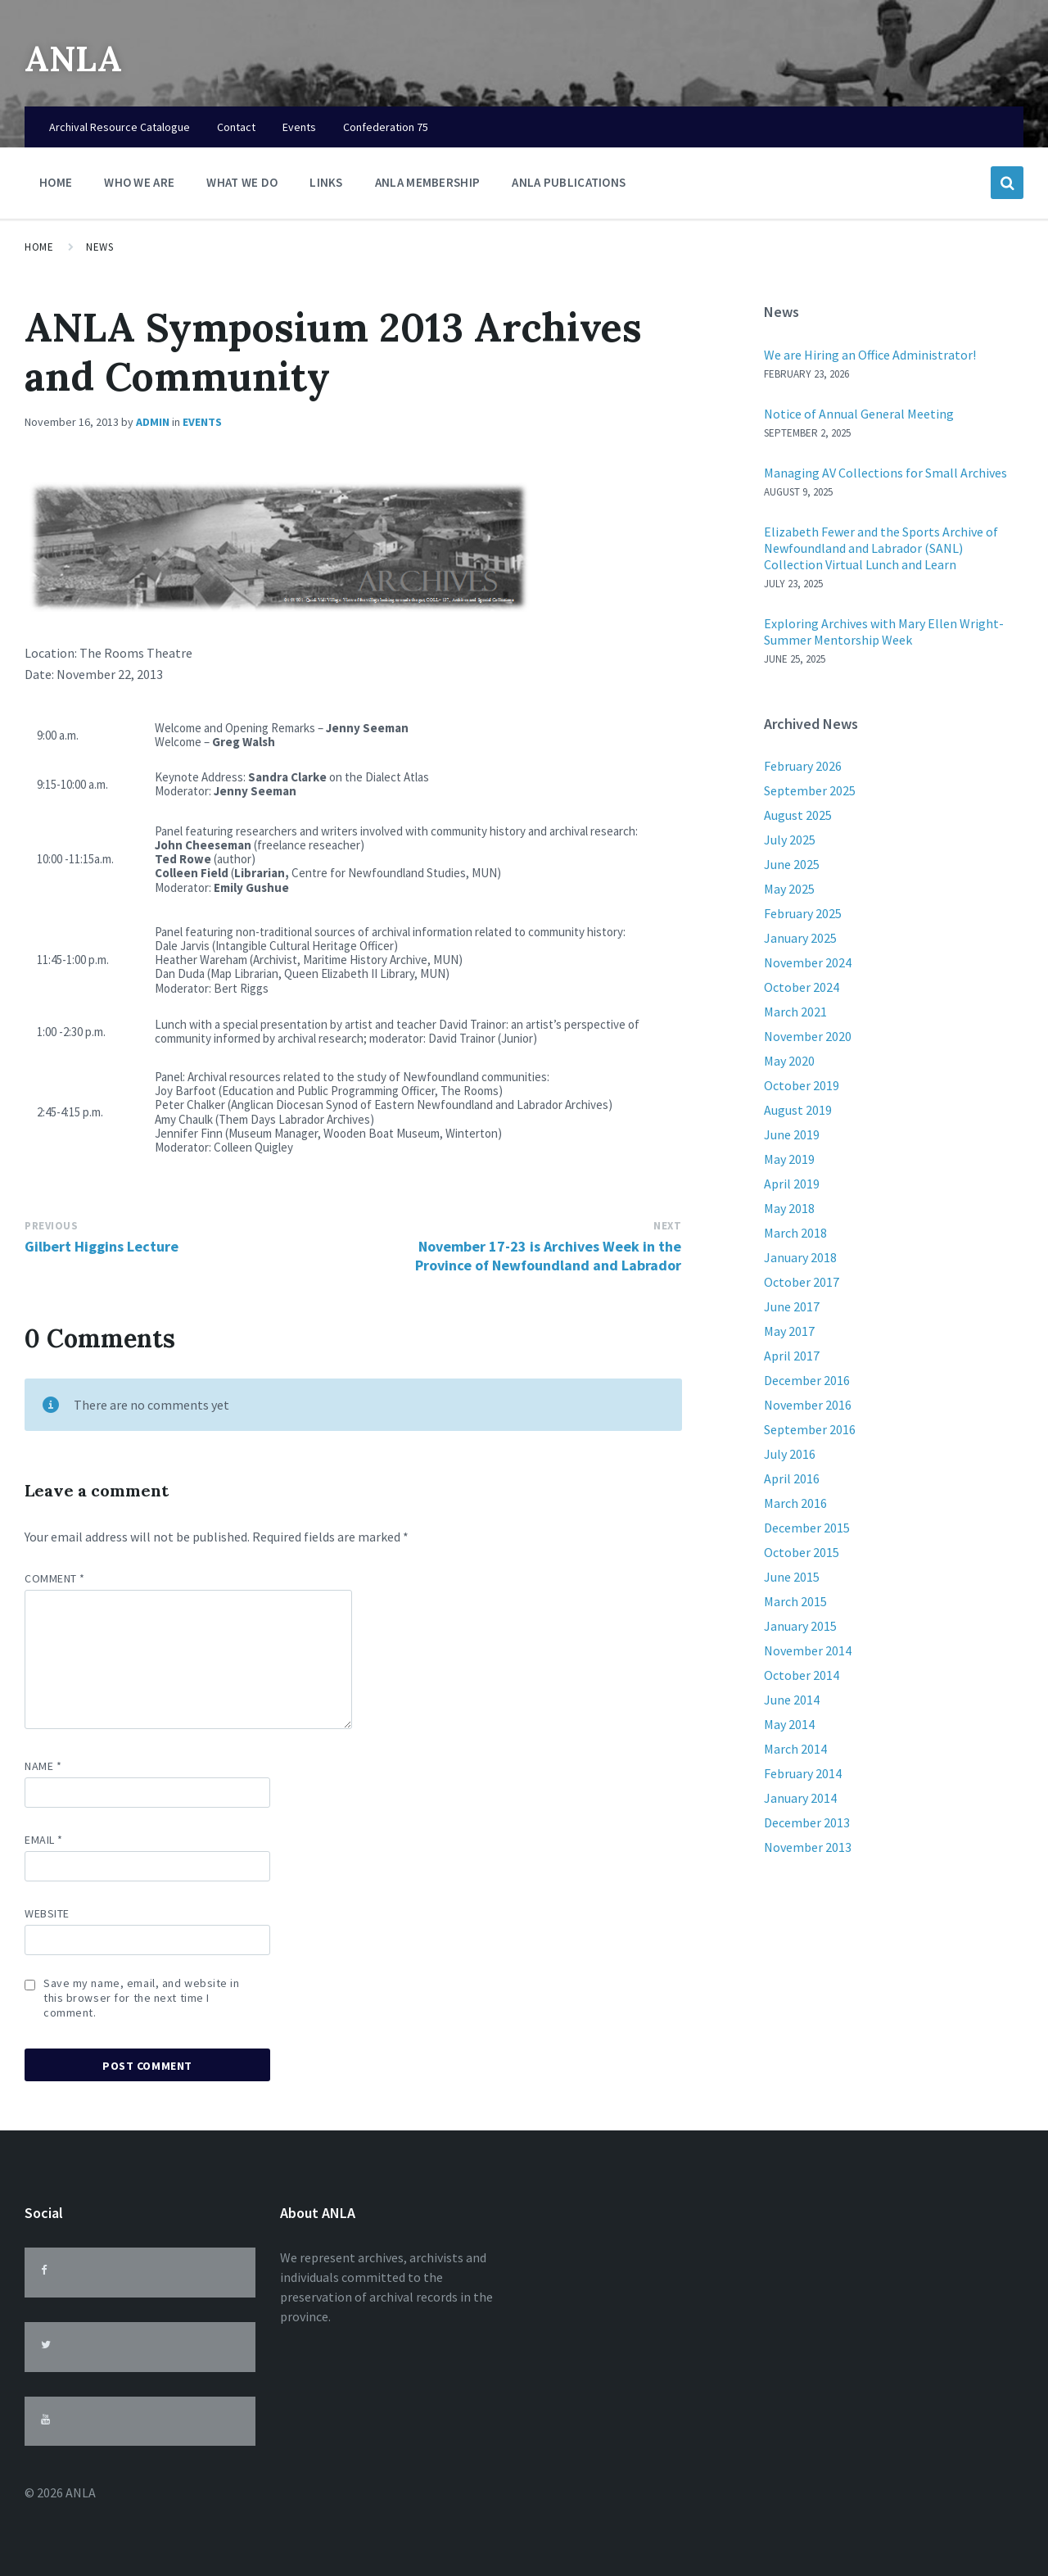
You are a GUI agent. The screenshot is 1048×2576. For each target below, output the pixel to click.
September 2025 (810, 790)
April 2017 (792, 1355)
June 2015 (792, 1577)
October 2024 (801, 987)
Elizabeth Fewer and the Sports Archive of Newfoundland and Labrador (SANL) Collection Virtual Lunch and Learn (881, 548)
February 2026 (803, 766)
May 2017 (789, 1331)
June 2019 (792, 1134)
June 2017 (792, 1306)
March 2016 (795, 1503)
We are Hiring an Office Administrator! (870, 354)
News (99, 247)
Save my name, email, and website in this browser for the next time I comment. (141, 1998)
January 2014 (800, 1798)
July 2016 (789, 1454)
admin (152, 421)
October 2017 (801, 1282)
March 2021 (795, 1011)
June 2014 (792, 1699)
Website (47, 1913)
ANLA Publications (569, 182)
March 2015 (795, 1601)
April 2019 (792, 1183)
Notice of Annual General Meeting (859, 413)
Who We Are (139, 186)
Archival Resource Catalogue (119, 127)
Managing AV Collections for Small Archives (885, 472)
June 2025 (792, 864)
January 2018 (800, 1257)
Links (326, 186)
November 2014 (808, 1650)
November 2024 (808, 962)
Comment (55, 1578)
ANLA (80, 57)
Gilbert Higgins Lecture (101, 1246)
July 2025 (789, 839)
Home (55, 182)
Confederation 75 (385, 127)
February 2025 (803, 913)
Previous (51, 1226)
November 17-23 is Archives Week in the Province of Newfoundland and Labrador (548, 1255)
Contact (236, 127)
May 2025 (789, 889)
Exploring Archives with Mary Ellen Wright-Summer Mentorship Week (884, 631)
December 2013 (807, 1822)
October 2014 (801, 1675)
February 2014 (803, 1773)
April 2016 (792, 1478)
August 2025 (798, 815)
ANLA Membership (428, 182)
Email (44, 1839)
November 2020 (808, 1036)
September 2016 (810, 1429)
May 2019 (789, 1159)
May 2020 (789, 1061)
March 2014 (795, 1749)
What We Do (242, 186)
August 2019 (798, 1110)
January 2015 (800, 1626)
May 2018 (789, 1208)
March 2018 (795, 1233)
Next (667, 1226)
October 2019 (801, 1085)
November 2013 (808, 1847)
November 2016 (808, 1405)
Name (43, 1766)
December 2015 (807, 1527)
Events (299, 127)
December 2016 (807, 1380)
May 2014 (789, 1724)
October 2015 (801, 1552)
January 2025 (800, 938)
